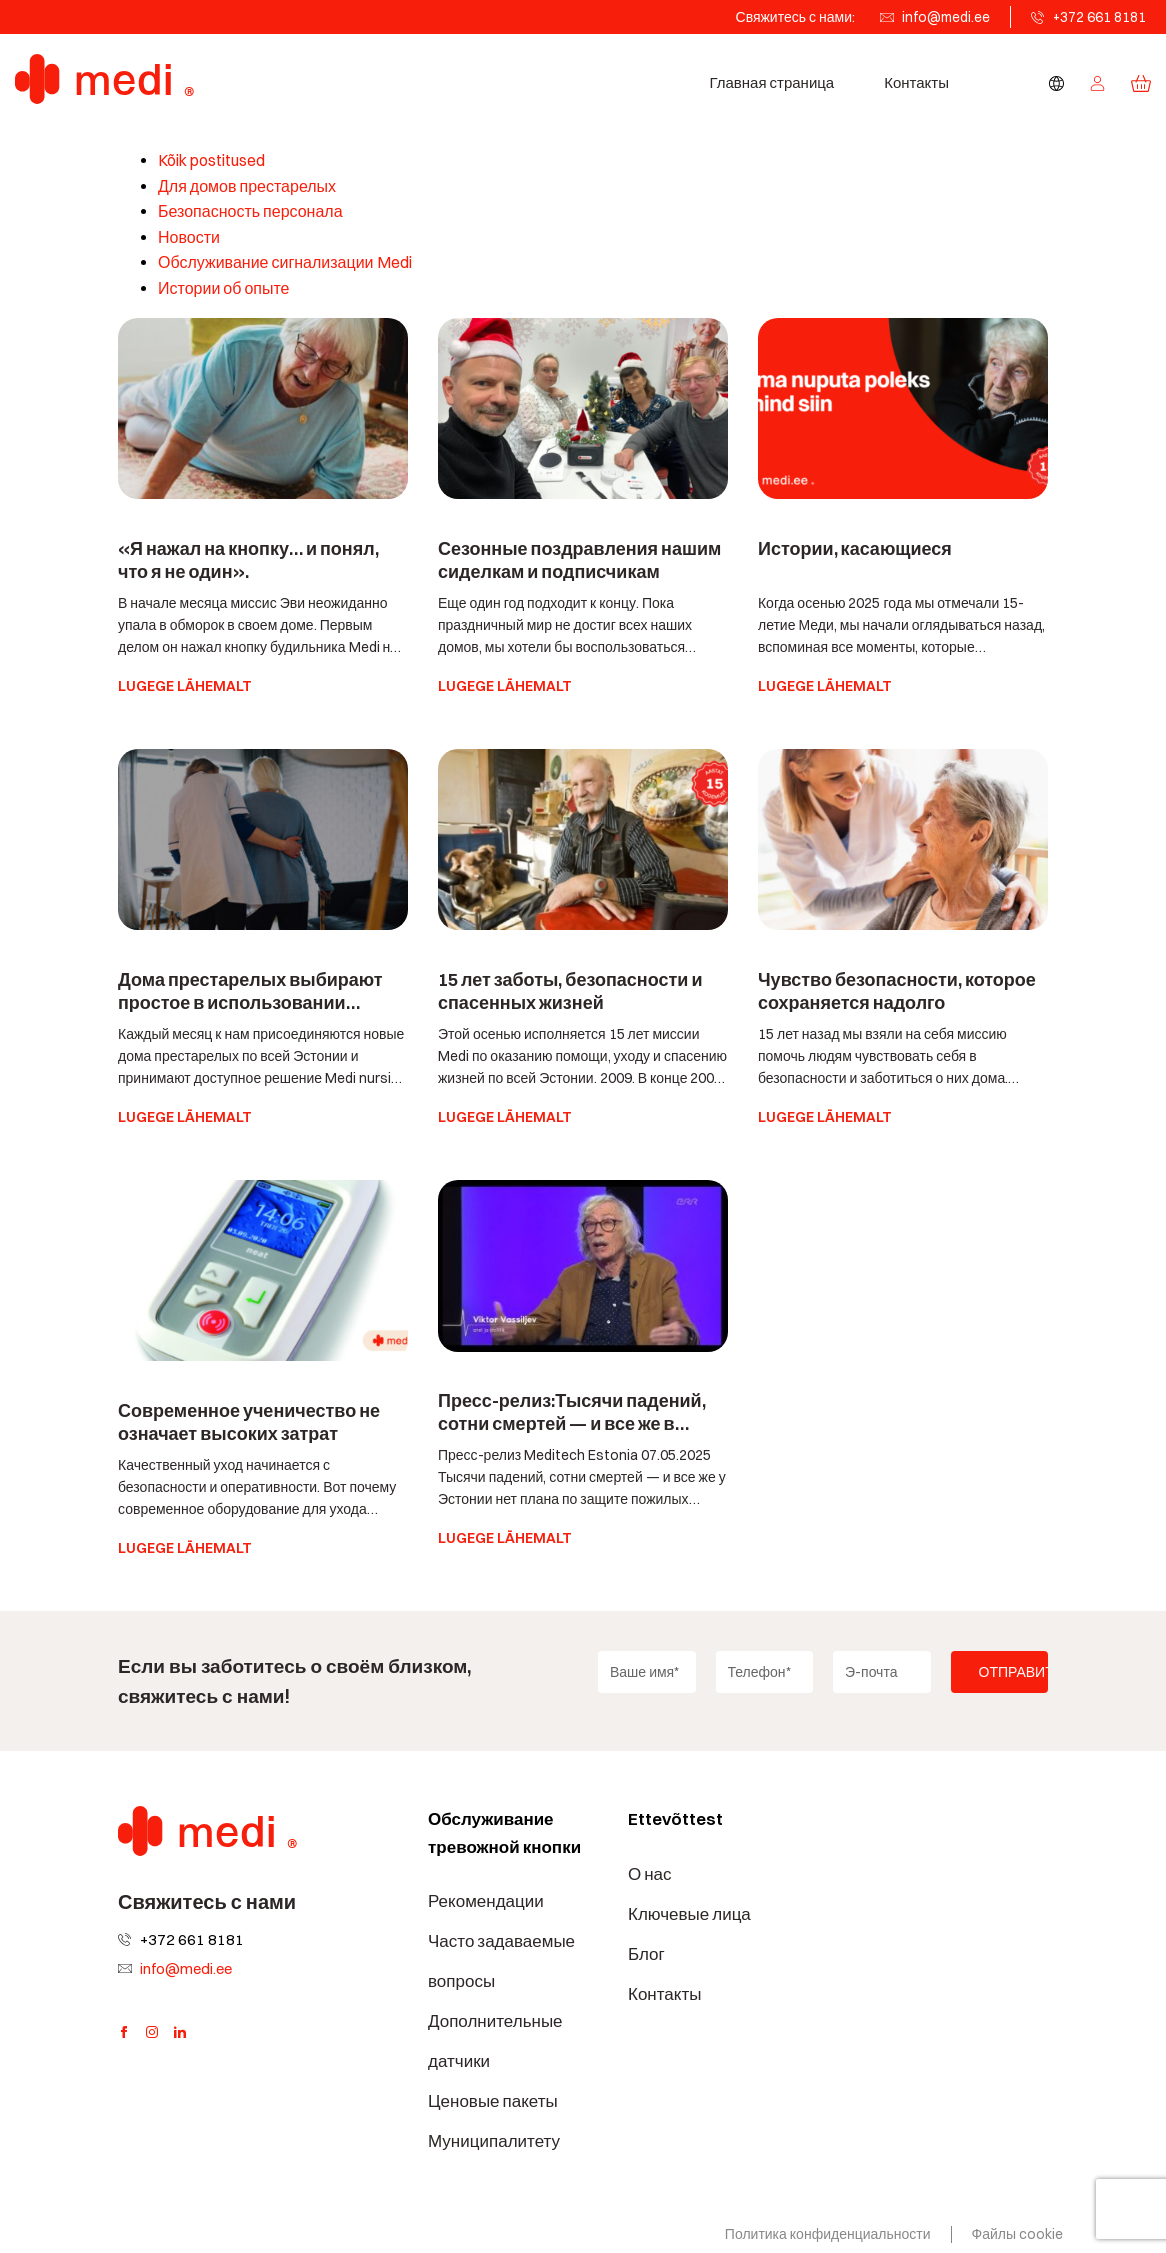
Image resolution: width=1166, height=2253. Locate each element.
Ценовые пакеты (493, 2101)
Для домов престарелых (247, 186)
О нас (650, 1874)
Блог (646, 1954)
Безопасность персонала (250, 211)
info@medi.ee (946, 17)
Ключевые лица (689, 1914)
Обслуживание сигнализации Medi (285, 262)
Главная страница (771, 82)
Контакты (916, 82)
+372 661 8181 (1099, 17)
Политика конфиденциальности (828, 2234)
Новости (189, 237)
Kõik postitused (211, 160)
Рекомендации (486, 1901)
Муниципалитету (494, 2141)
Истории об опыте (224, 288)
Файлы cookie (1017, 2234)
